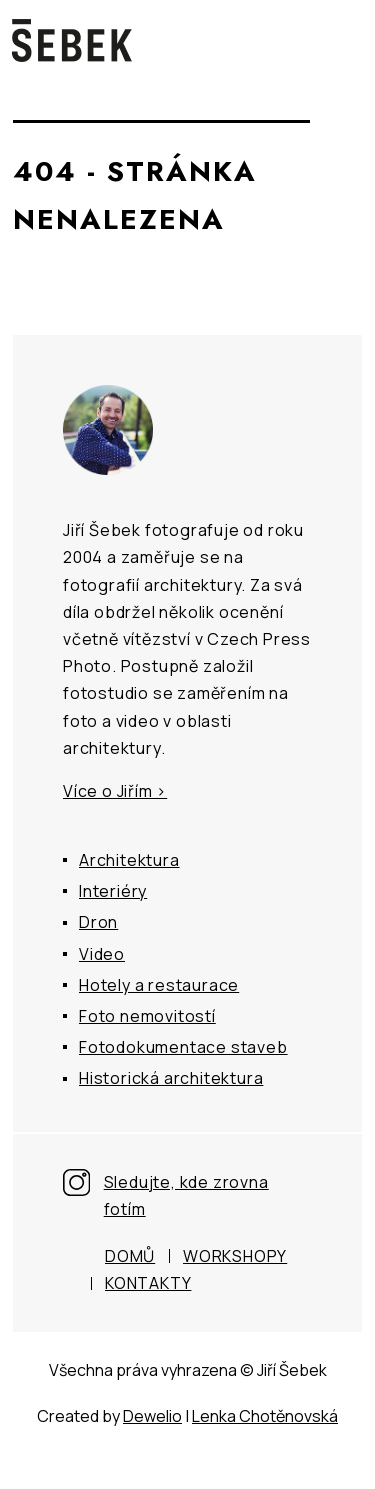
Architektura (129, 860)
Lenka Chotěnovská (265, 1416)
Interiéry (113, 891)
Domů (130, 1256)
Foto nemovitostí (147, 1016)
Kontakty (148, 1283)
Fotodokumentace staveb (183, 1047)
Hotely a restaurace (159, 985)
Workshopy (235, 1256)
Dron (98, 922)
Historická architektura (171, 1078)
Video (102, 954)
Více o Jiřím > (115, 791)
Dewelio (152, 1416)
